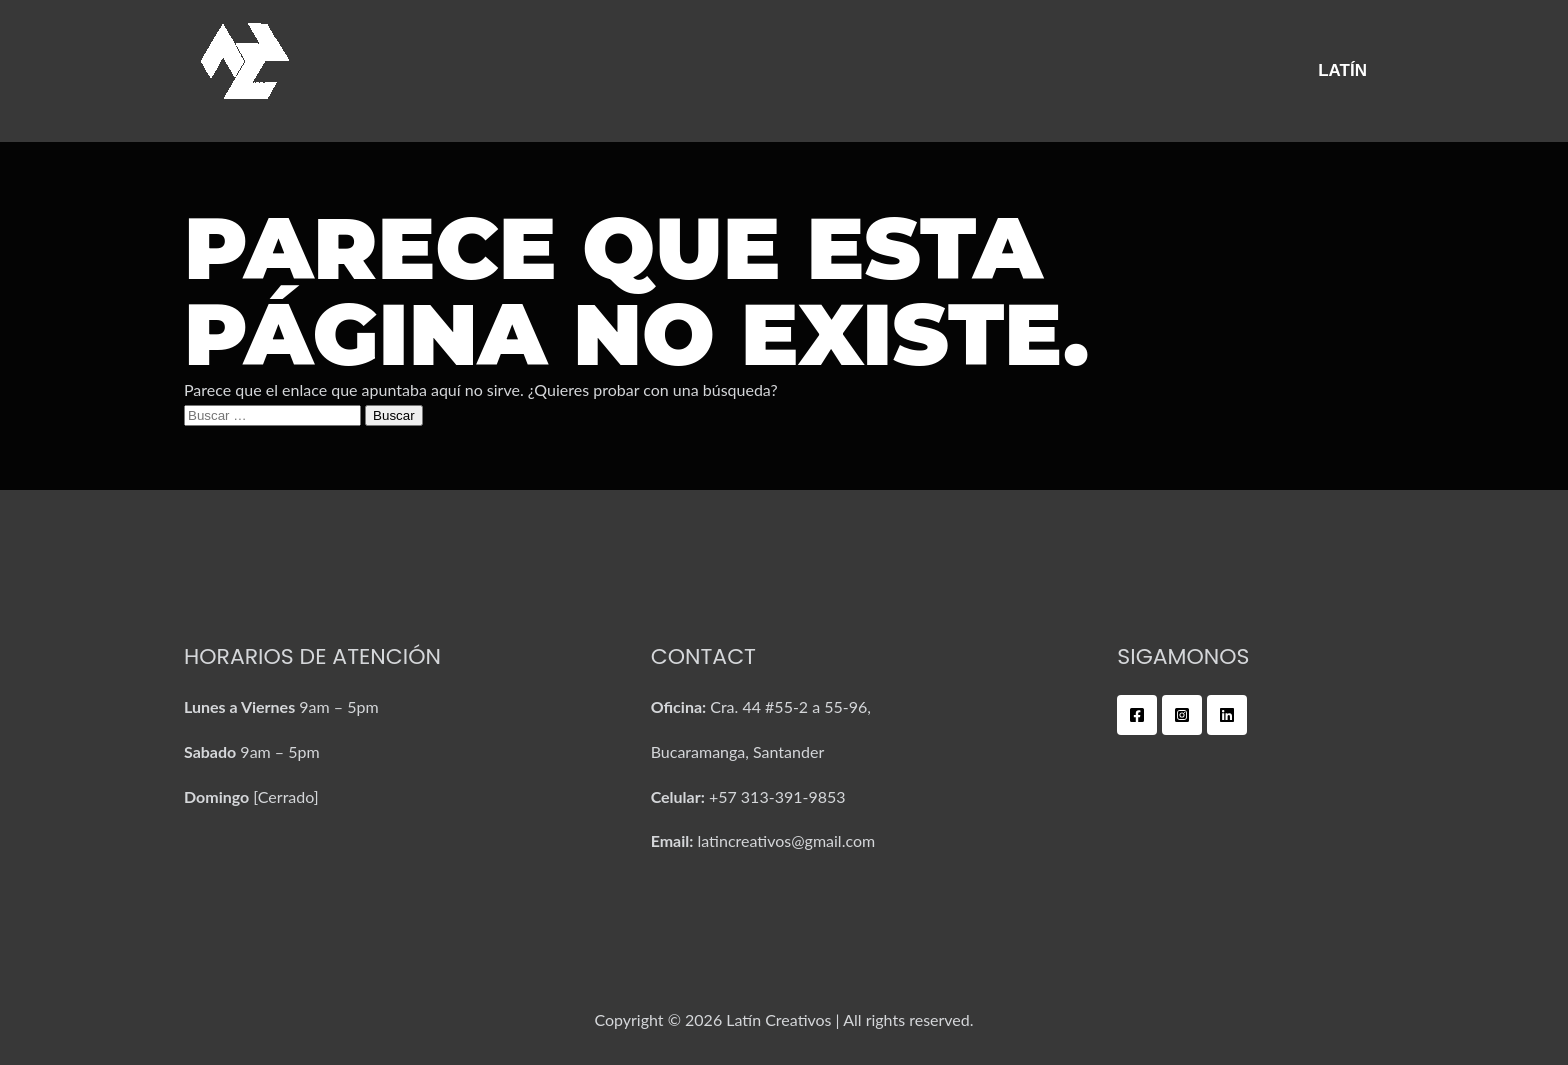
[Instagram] (1182, 715)
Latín (1342, 70)
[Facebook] (1137, 715)
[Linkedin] (1227, 715)
